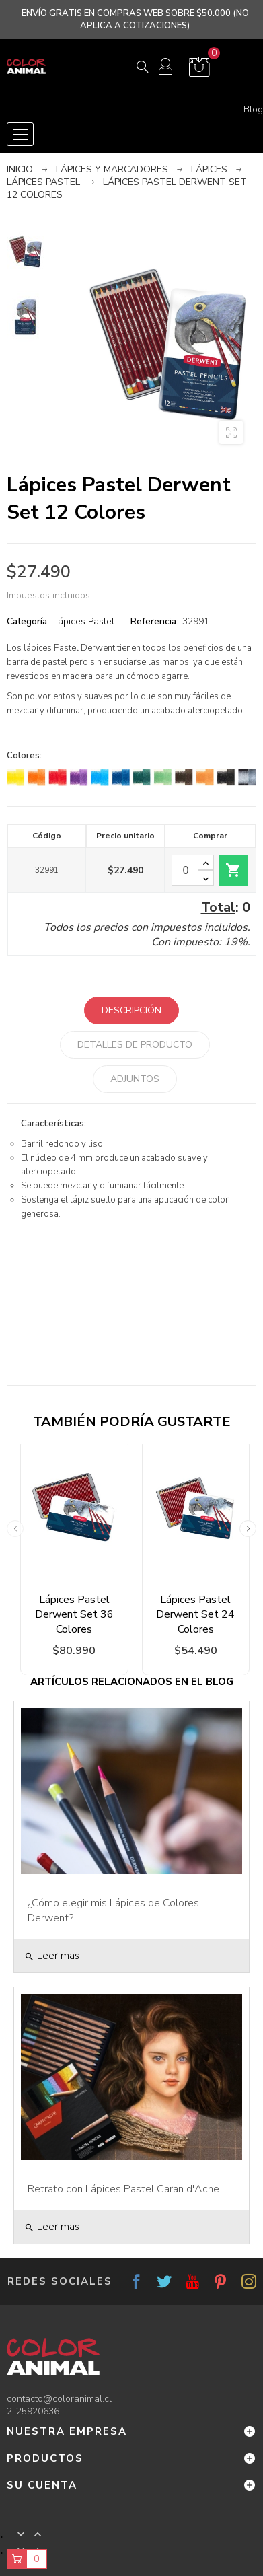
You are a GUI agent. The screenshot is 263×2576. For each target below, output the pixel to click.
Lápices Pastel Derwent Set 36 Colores (74, 1614)
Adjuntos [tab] (134, 1079)
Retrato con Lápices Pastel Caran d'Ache (123, 2189)
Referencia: (154, 621)
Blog (253, 110)
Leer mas (51, 1955)
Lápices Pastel (83, 621)
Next (247, 1528)
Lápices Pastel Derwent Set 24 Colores (195, 1614)
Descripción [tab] (131, 1010)
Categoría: (28, 621)
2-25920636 (33, 2411)
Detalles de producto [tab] (134, 1044)
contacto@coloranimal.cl (59, 2398)
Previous (15, 1528)
